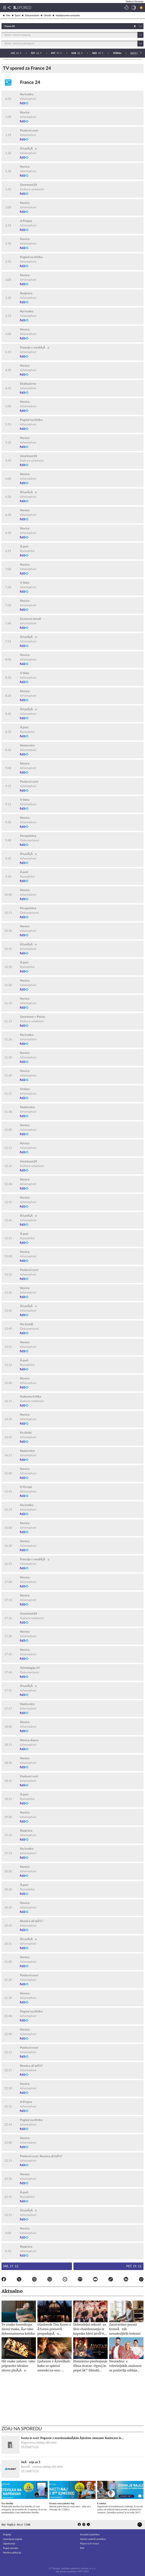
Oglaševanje (9, 2543)
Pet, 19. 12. (134, 2266)
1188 (27, 2524)
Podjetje (7, 2534)
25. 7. (113, 53)
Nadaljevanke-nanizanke (66, 15)
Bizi (3, 2524)
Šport (16, 15)
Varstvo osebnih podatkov (93, 2539)
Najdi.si (11, 2524)
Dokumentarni (30, 15)
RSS (82, 2548)
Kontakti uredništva (89, 2534)
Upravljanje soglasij (12, 2539)
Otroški (46, 15)
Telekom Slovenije (134, 1)
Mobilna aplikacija (12, 2553)
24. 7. (92, 53)
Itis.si (20, 2524)
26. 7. (134, 53)
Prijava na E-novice (89, 2543)
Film (6, 15)
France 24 (30, 82)
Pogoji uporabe (10, 2548)
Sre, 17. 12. (11, 2266)
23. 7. (72, 53)
